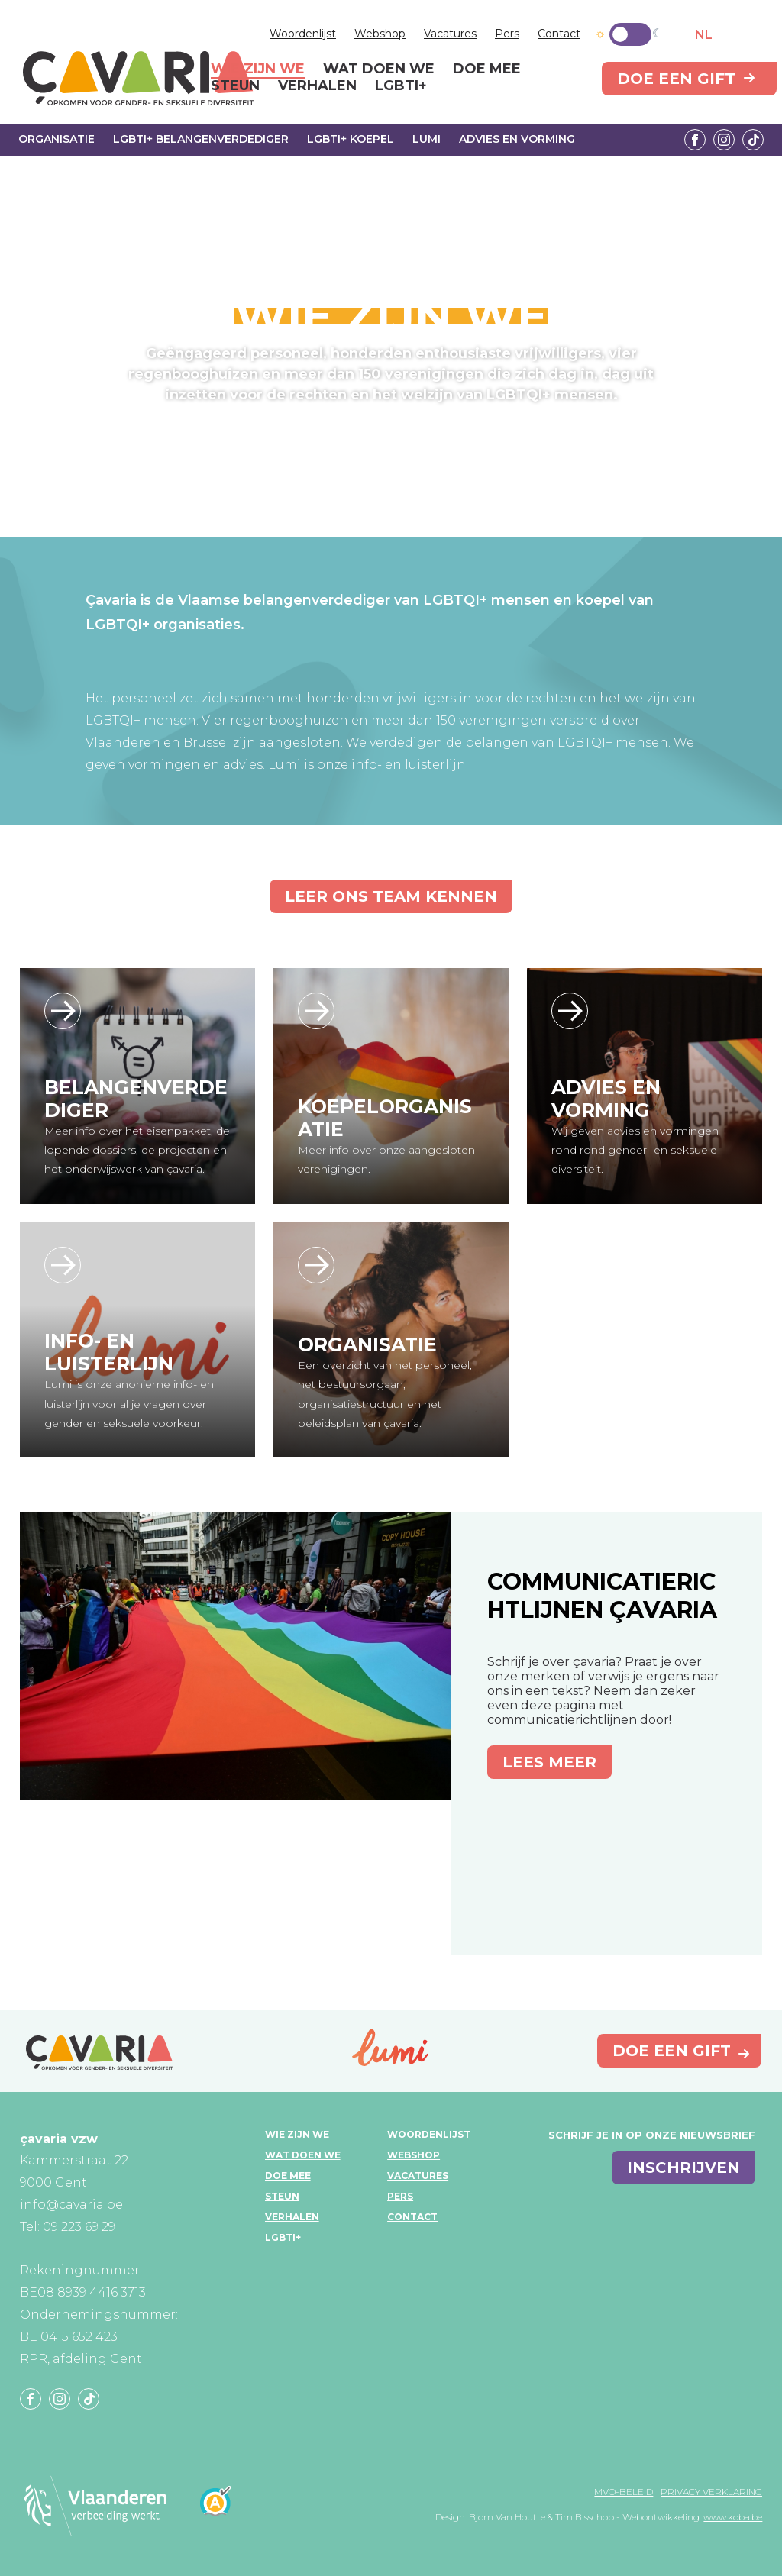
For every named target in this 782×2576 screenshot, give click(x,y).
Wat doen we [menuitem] (379, 69)
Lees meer (549, 1762)
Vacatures (450, 33)
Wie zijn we (297, 2134)
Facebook (695, 139)
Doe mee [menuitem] (487, 69)
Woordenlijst (303, 33)
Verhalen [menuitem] (317, 86)
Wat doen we (303, 2155)
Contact (559, 33)
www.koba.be (732, 2517)
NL (704, 34)
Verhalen (292, 2217)
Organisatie (56, 139)
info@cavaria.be (71, 2204)
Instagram (724, 139)
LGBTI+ (283, 2237)
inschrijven (683, 2167)
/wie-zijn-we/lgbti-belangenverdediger (62, 1011)
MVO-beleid (623, 2491)
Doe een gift (676, 78)
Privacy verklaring (711, 2491)
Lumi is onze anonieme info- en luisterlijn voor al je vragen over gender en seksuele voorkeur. (129, 1403)
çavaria (138, 78)
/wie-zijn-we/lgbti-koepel (316, 1011)
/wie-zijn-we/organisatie (316, 1265)
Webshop (380, 33)
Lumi (426, 139)
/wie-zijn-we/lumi (62, 1265)
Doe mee (288, 2175)
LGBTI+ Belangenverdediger (201, 139)
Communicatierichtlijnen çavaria (602, 1595)
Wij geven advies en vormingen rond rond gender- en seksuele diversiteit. (635, 1150)
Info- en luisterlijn (108, 1352)
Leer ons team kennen (391, 896)
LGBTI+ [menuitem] (401, 86)
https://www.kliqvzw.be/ (569, 1011)
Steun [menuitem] (235, 86)
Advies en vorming (517, 139)
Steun (282, 2196)
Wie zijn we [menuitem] (258, 69)
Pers (507, 33)
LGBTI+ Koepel (350, 139)
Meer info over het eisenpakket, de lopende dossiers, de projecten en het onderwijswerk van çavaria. (137, 1150)
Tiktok (753, 139)
